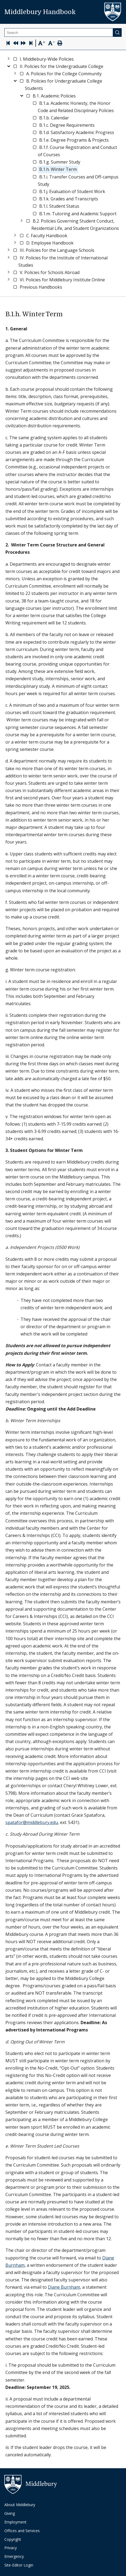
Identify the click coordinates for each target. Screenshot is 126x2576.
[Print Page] (60, 43)
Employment (15, 2522)
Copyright (12, 2539)
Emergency (14, 2556)
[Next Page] (23, 43)
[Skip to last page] (31, 43)
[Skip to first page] (8, 43)
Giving (9, 2513)
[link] (46, 59)
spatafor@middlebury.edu (31, 1822)
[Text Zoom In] (42, 43)
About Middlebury (19, 2504)
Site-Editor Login (18, 2565)
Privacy (10, 2547)
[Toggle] (8, 58)
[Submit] (117, 32)
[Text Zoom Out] (51, 42)
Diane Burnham (64, 2287)
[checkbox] (15, 59)
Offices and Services (22, 2530)
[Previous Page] (15, 43)
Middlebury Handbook (40, 12)
